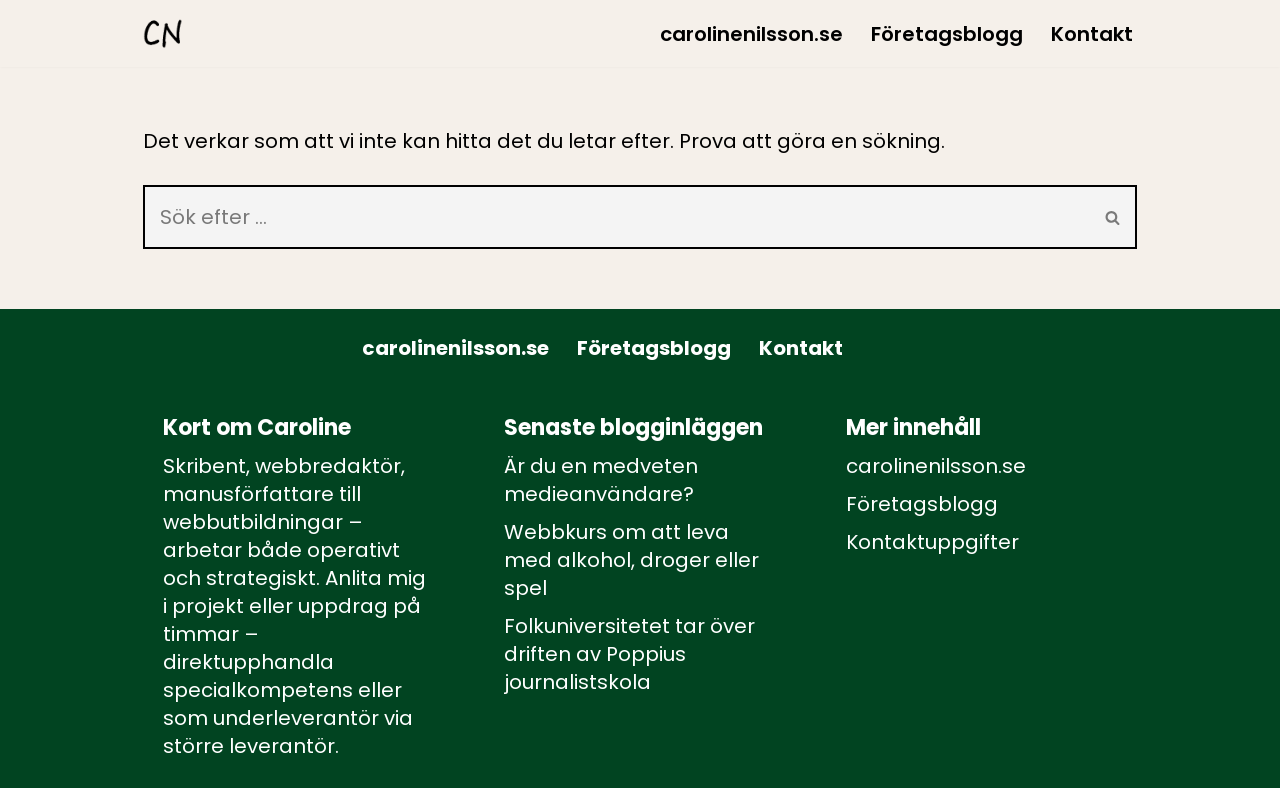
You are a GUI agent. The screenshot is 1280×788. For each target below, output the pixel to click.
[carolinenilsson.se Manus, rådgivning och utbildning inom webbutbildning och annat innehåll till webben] (163, 33)
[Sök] (616, 217)
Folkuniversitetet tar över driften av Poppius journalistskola (629, 654)
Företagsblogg (947, 34)
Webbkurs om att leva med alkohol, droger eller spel (631, 560)
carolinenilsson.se (751, 34)
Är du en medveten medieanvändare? (601, 480)
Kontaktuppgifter (932, 542)
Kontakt (1092, 34)
